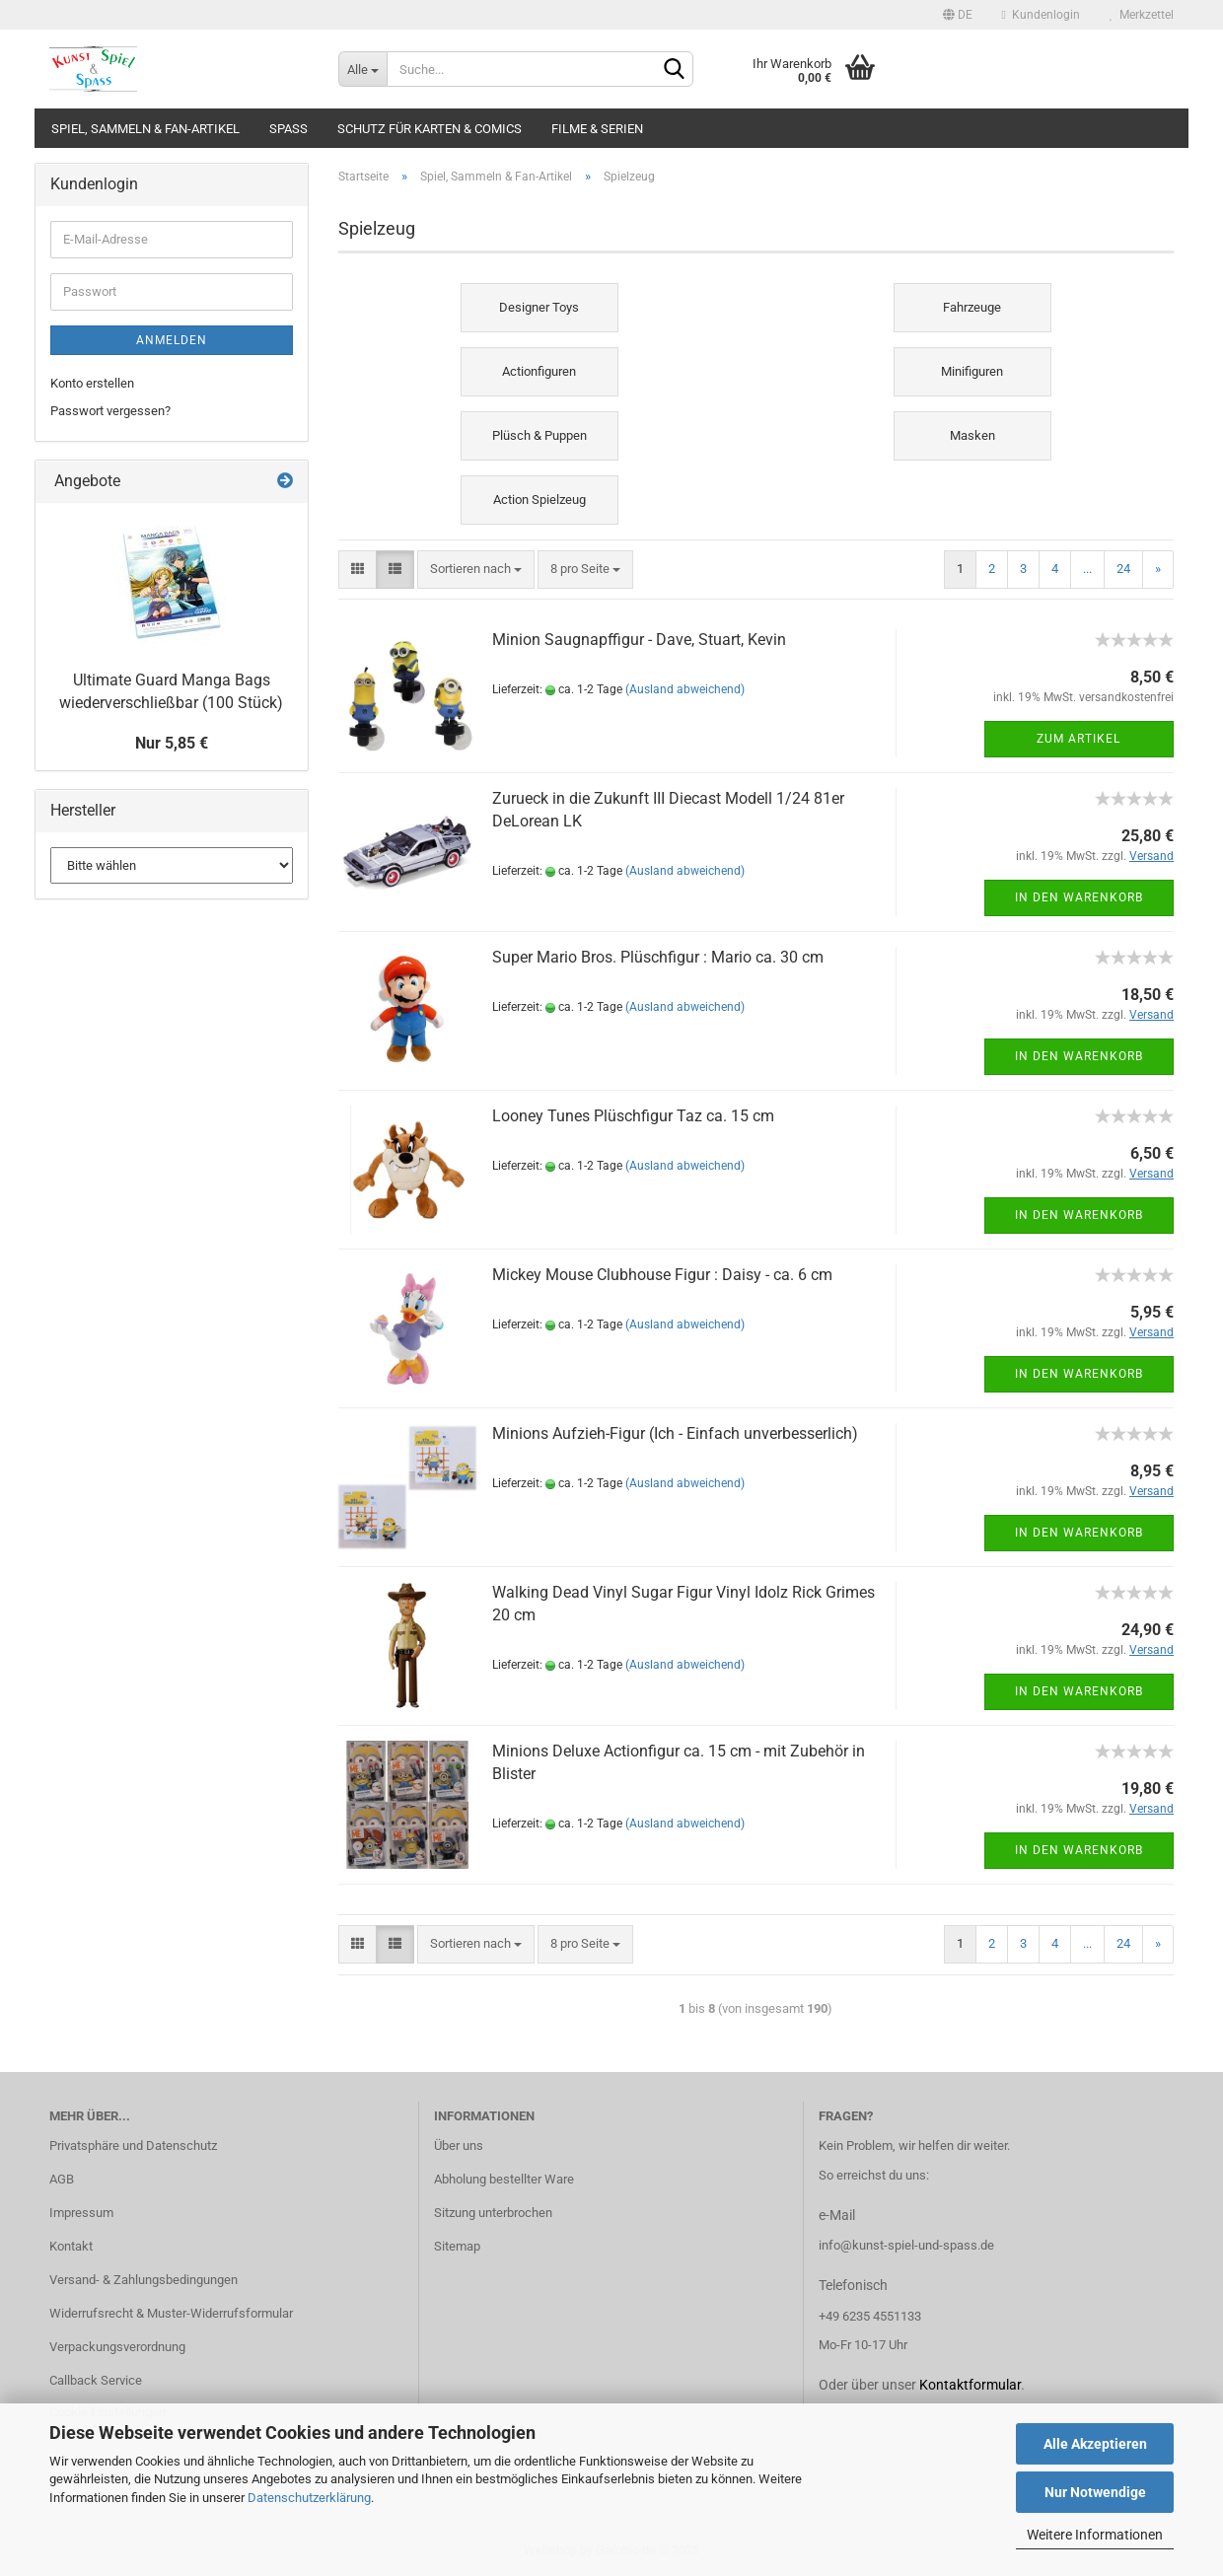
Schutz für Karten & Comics (429, 128)
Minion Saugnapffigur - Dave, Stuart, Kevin (639, 639)
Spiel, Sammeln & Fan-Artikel (145, 128)
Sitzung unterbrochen (493, 2212)
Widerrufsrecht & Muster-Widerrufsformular (171, 2313)
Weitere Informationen (1095, 2534)
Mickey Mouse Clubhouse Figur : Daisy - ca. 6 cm (662, 1274)
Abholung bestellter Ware (504, 2179)
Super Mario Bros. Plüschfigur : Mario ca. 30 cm (658, 957)
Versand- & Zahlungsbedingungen (143, 2279)
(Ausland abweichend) (685, 689)
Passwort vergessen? (110, 410)
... (1087, 568)
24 (1123, 568)
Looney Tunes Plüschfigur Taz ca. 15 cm (633, 1116)
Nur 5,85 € (171, 743)
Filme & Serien (597, 128)
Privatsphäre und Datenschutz (133, 2145)
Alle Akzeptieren (1095, 2444)
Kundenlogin (1041, 15)
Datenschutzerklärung (309, 2497)
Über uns (458, 2145)
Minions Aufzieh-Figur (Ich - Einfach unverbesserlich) (675, 1433)
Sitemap (457, 2246)
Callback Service (95, 2380)
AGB (61, 2179)
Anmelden (171, 340)
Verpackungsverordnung (117, 2346)
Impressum (81, 2212)
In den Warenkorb (1079, 897)
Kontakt (71, 2246)
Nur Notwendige (1095, 2492)
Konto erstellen (92, 383)
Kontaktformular (970, 2385)
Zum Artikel (1078, 739)
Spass (288, 128)
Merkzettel (1142, 15)
